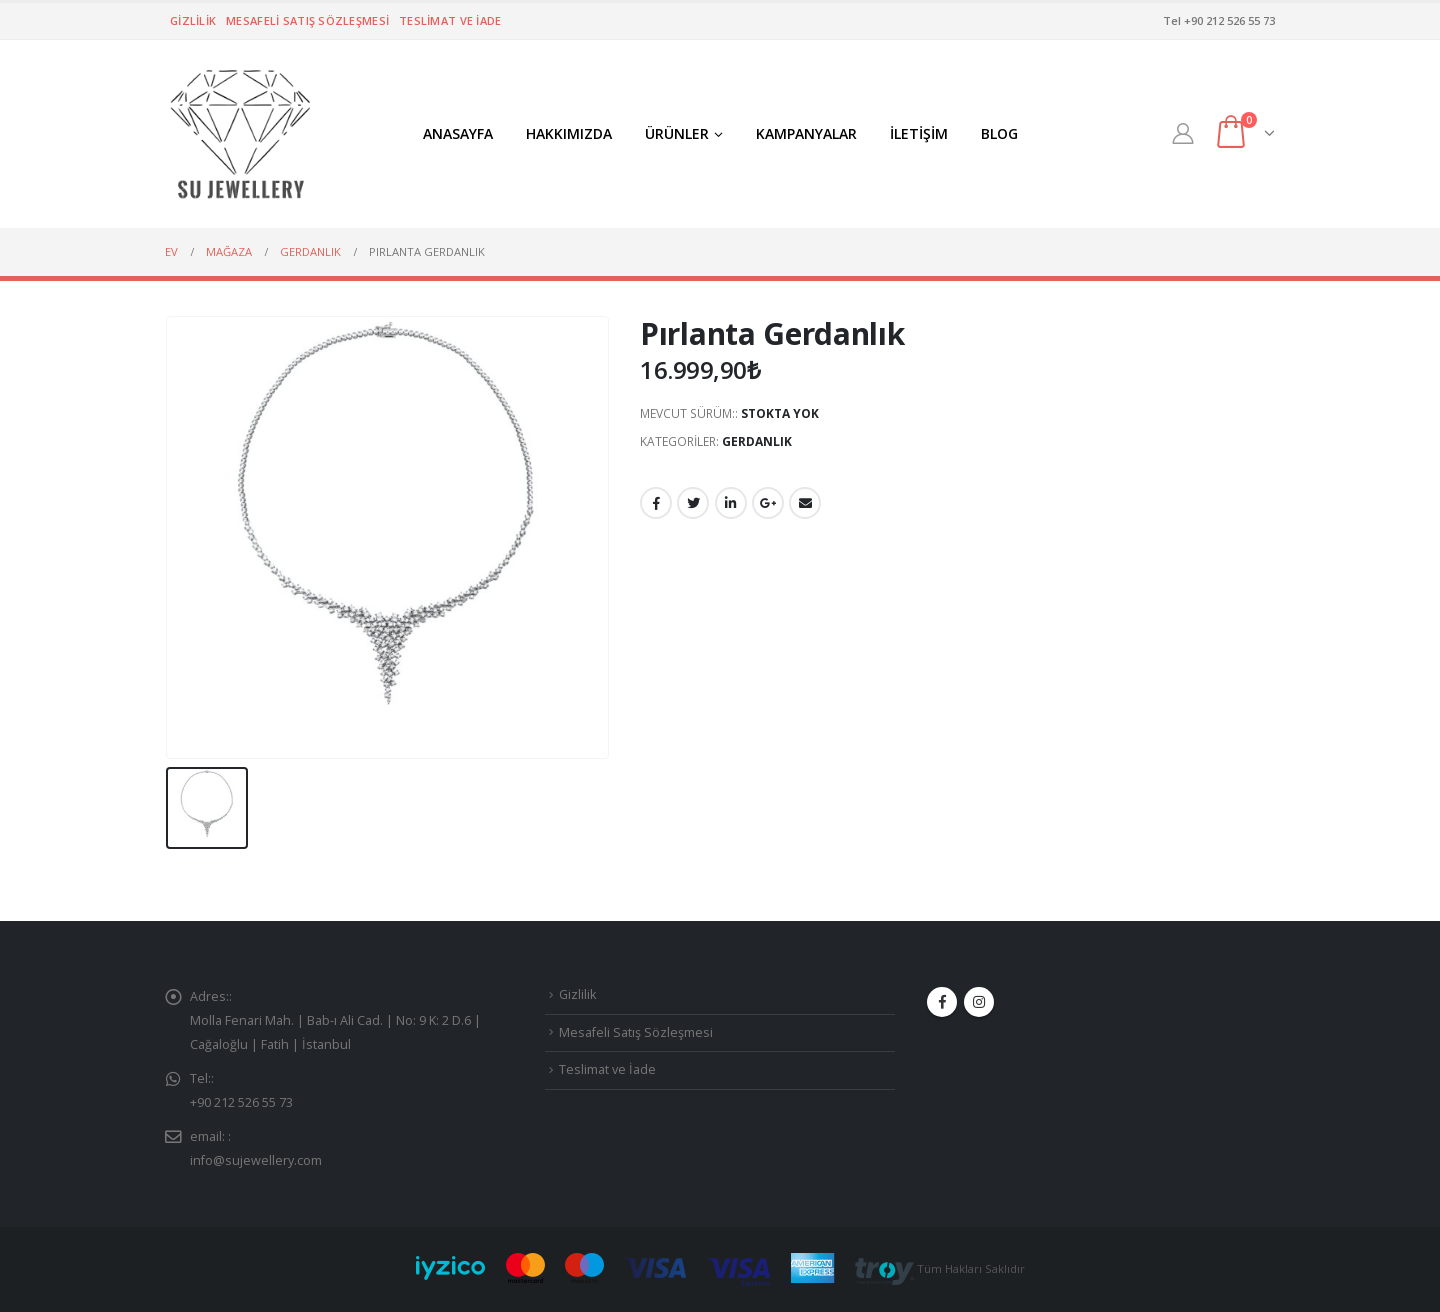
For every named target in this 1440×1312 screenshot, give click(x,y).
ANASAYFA (458, 133)
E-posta (805, 503)
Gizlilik (193, 20)
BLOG (999, 133)
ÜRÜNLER (677, 133)
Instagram (979, 1002)
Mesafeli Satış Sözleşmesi (307, 20)
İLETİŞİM (919, 133)
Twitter (693, 503)
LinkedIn (731, 503)
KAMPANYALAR (806, 133)
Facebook (656, 503)
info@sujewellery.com (256, 1160)
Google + (768, 503)
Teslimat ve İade (450, 20)
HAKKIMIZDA (569, 133)
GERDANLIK (757, 441)
